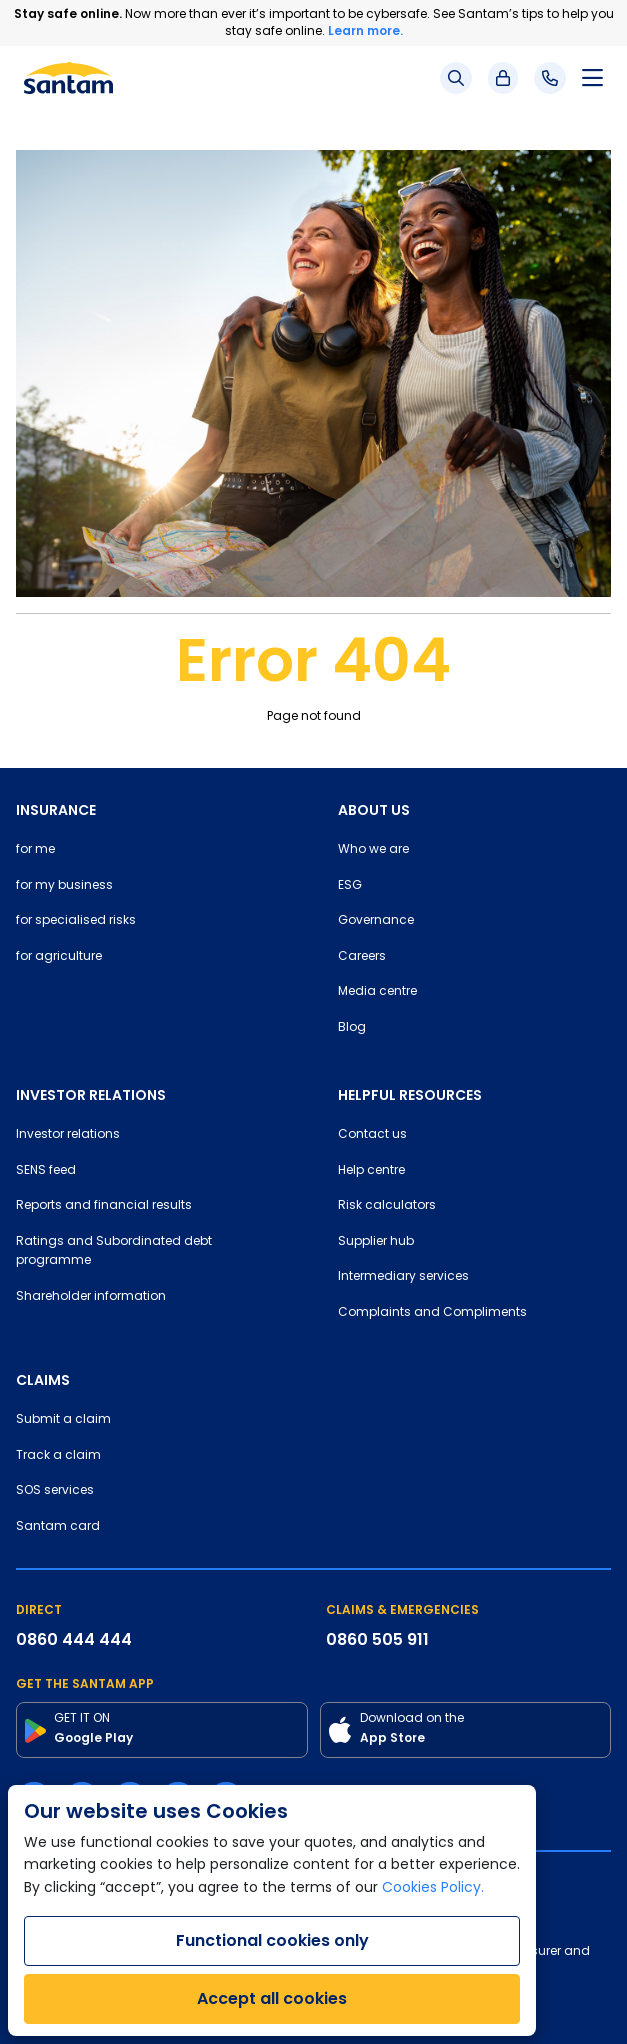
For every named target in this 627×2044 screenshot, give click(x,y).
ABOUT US (374, 810)
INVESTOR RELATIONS (91, 1095)
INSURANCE (56, 810)
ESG (350, 886)
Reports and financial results (104, 1206)
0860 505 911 (377, 1639)
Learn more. (365, 30)
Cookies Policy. (433, 1888)
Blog (352, 1028)
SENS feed (46, 1171)
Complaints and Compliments (432, 1313)
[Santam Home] (68, 78)
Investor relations (68, 1135)
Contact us (372, 1135)
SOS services (55, 1491)
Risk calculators (387, 1206)
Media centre (377, 992)
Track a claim (58, 1456)
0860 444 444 (74, 1639)
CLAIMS (43, 1380)
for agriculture (59, 957)
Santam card (58, 1527)
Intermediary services (403, 1277)
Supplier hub (376, 1242)
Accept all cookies (272, 1998)
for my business (64, 886)
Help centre (371, 1171)
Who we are (373, 850)
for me (35, 850)
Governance (376, 921)
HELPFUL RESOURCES (410, 1095)
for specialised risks (76, 921)
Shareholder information (91, 1297)
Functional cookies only (272, 1940)
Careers (362, 957)
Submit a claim (63, 1420)
